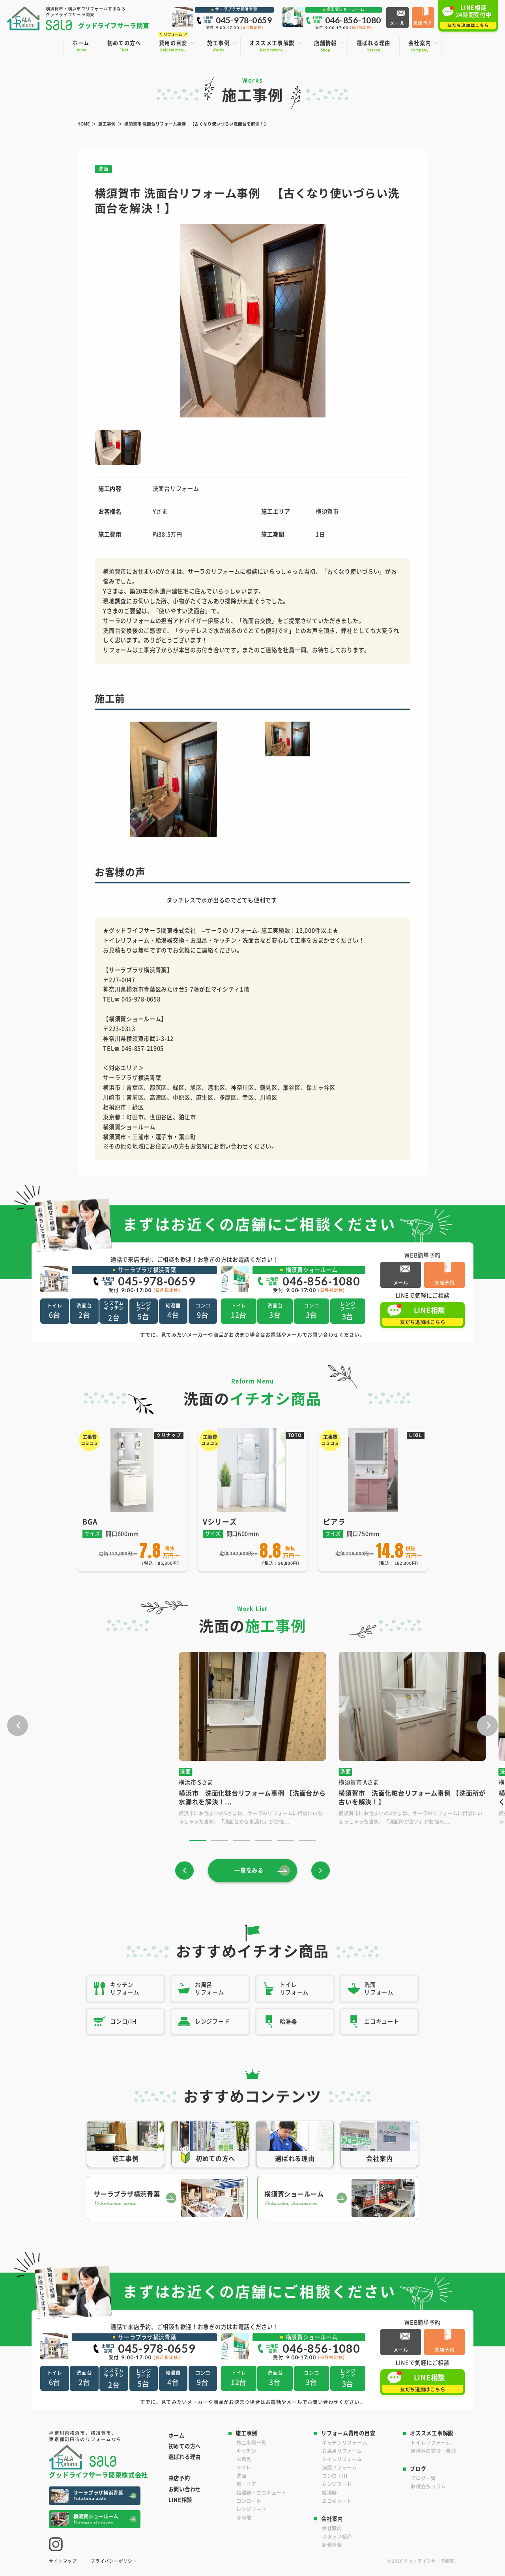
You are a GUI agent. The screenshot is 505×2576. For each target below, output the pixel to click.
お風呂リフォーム (342, 2450)
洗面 (241, 2475)
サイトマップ (63, 2561)
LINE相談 (180, 2499)
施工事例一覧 (251, 2442)
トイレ (243, 2467)
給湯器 (329, 2492)
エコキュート (337, 2501)
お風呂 (243, 2459)
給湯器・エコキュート (261, 2492)
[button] (105, 320)
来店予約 (179, 2478)
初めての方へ (184, 2446)
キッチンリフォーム (344, 2442)
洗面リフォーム (339, 2467)
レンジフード (251, 2509)
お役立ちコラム (428, 2486)
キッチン (246, 2450)
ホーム (176, 2435)
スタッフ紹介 (337, 2536)
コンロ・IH (249, 2501)
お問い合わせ (184, 2489)
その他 (243, 2517)
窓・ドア (246, 2484)
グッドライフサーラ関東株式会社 (98, 2474)
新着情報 (332, 2544)
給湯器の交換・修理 (433, 2450)
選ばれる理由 (184, 2456)
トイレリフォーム (342, 2459)
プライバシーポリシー (114, 2561)
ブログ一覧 (423, 2478)
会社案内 (332, 2528)
